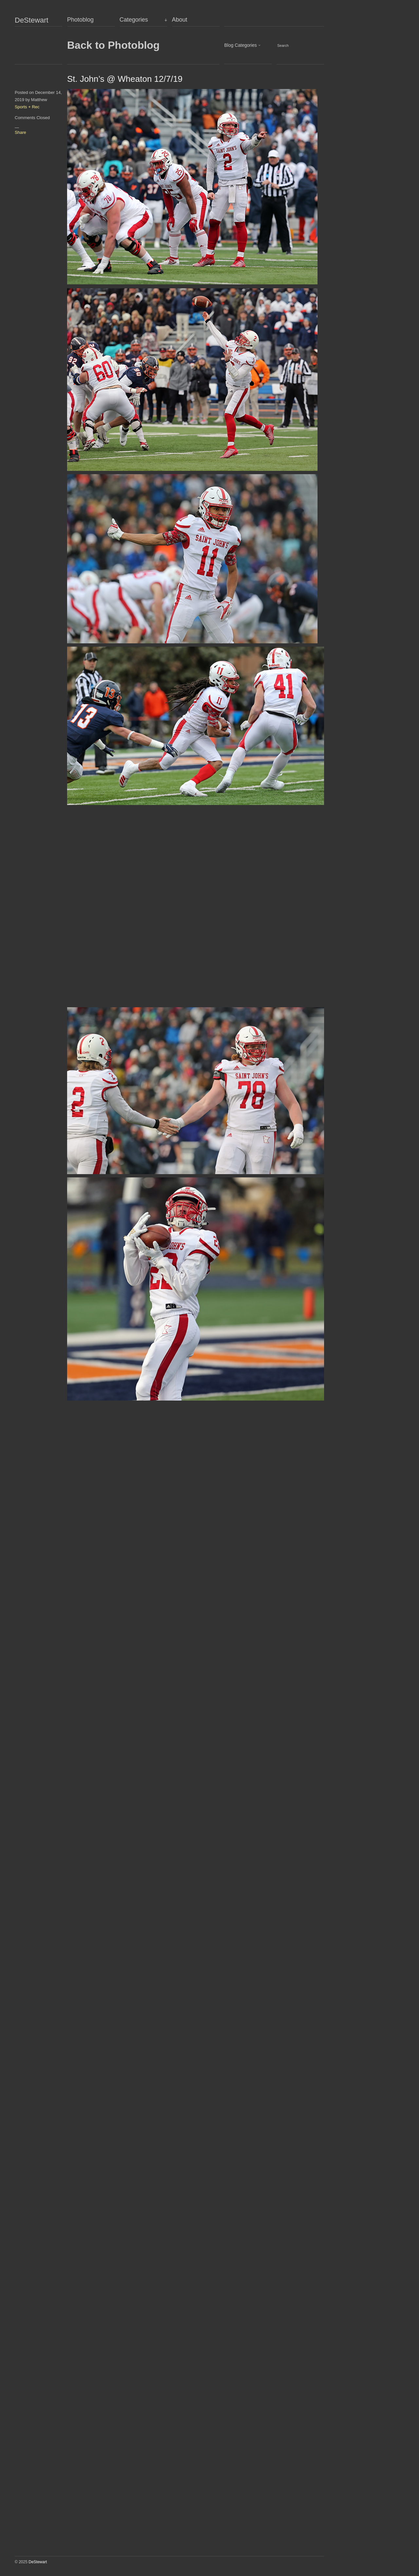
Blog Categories (240, 45)
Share (20, 132)
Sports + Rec (27, 106)
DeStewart (31, 20)
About (179, 19)
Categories (133, 19)
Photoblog (80, 19)
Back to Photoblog (113, 45)
